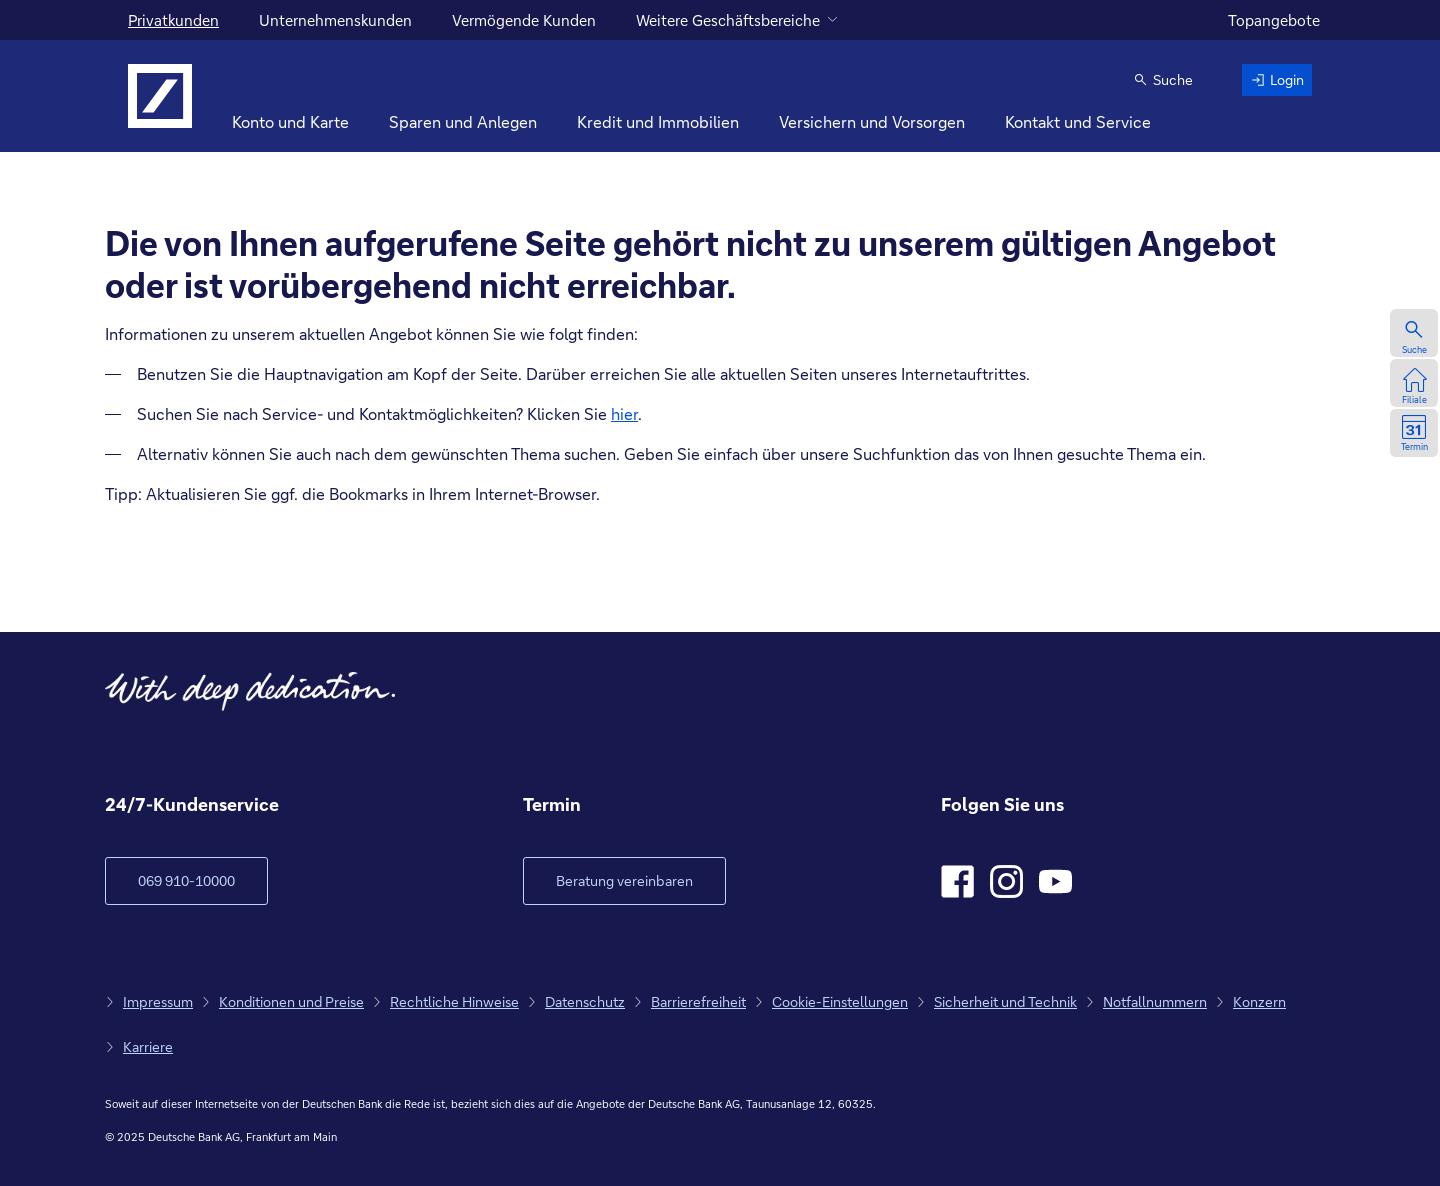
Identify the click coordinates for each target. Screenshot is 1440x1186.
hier (624, 413)
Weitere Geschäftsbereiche (728, 20)
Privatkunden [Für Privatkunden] (173, 20)
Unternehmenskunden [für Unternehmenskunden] (335, 20)
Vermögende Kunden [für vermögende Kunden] (524, 20)
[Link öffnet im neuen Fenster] (624, 881)
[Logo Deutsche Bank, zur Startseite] (160, 96)
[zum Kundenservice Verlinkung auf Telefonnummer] (186, 881)
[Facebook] (957, 881)
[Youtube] (1055, 881)
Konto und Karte (290, 121)
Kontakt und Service (1078, 121)
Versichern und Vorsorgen (872, 121)
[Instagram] (1006, 881)
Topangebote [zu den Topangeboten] (1274, 20)
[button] (1163, 80)
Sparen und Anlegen (463, 121)
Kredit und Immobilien (658, 121)
